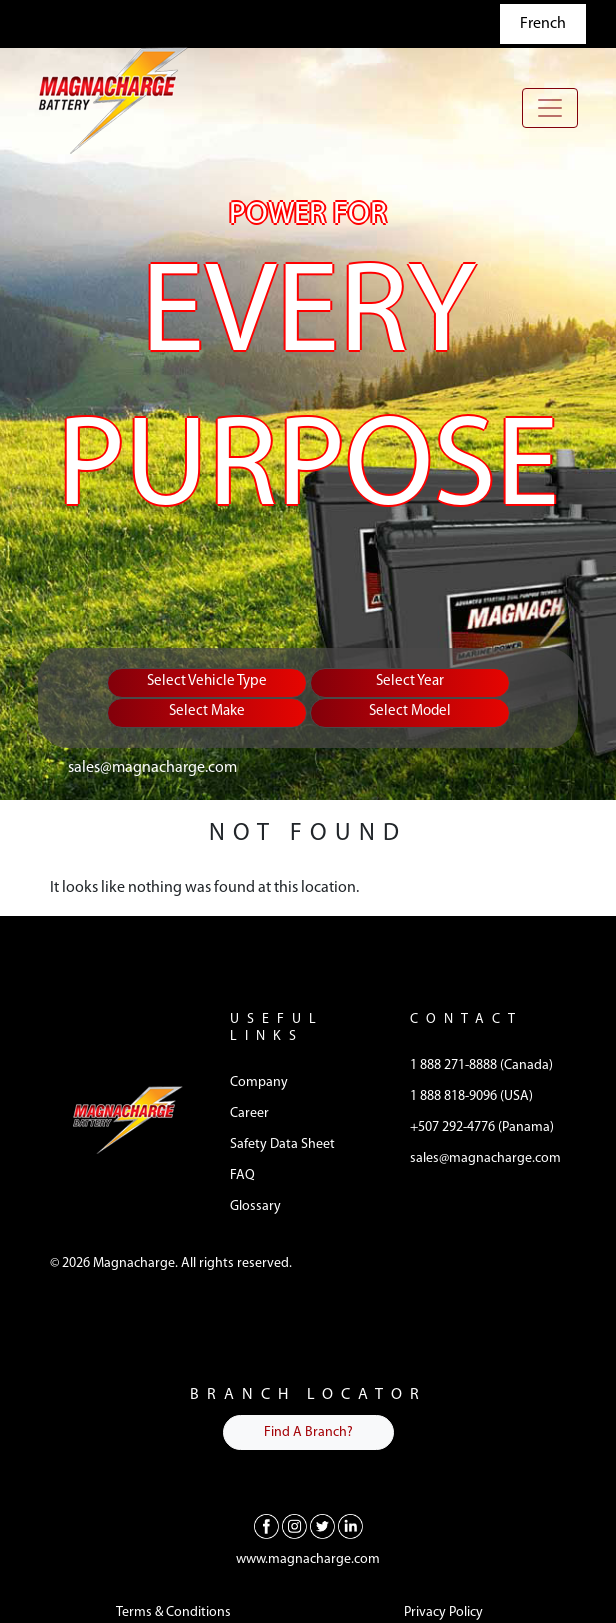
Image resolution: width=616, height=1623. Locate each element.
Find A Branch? (308, 1432)
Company (259, 1082)
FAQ (242, 1175)
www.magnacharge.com (308, 1559)
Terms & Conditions (173, 1612)
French (543, 24)
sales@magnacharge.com (152, 768)
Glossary (255, 1206)
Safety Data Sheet (282, 1144)
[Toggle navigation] (550, 108)
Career (249, 1113)
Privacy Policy (443, 1612)
